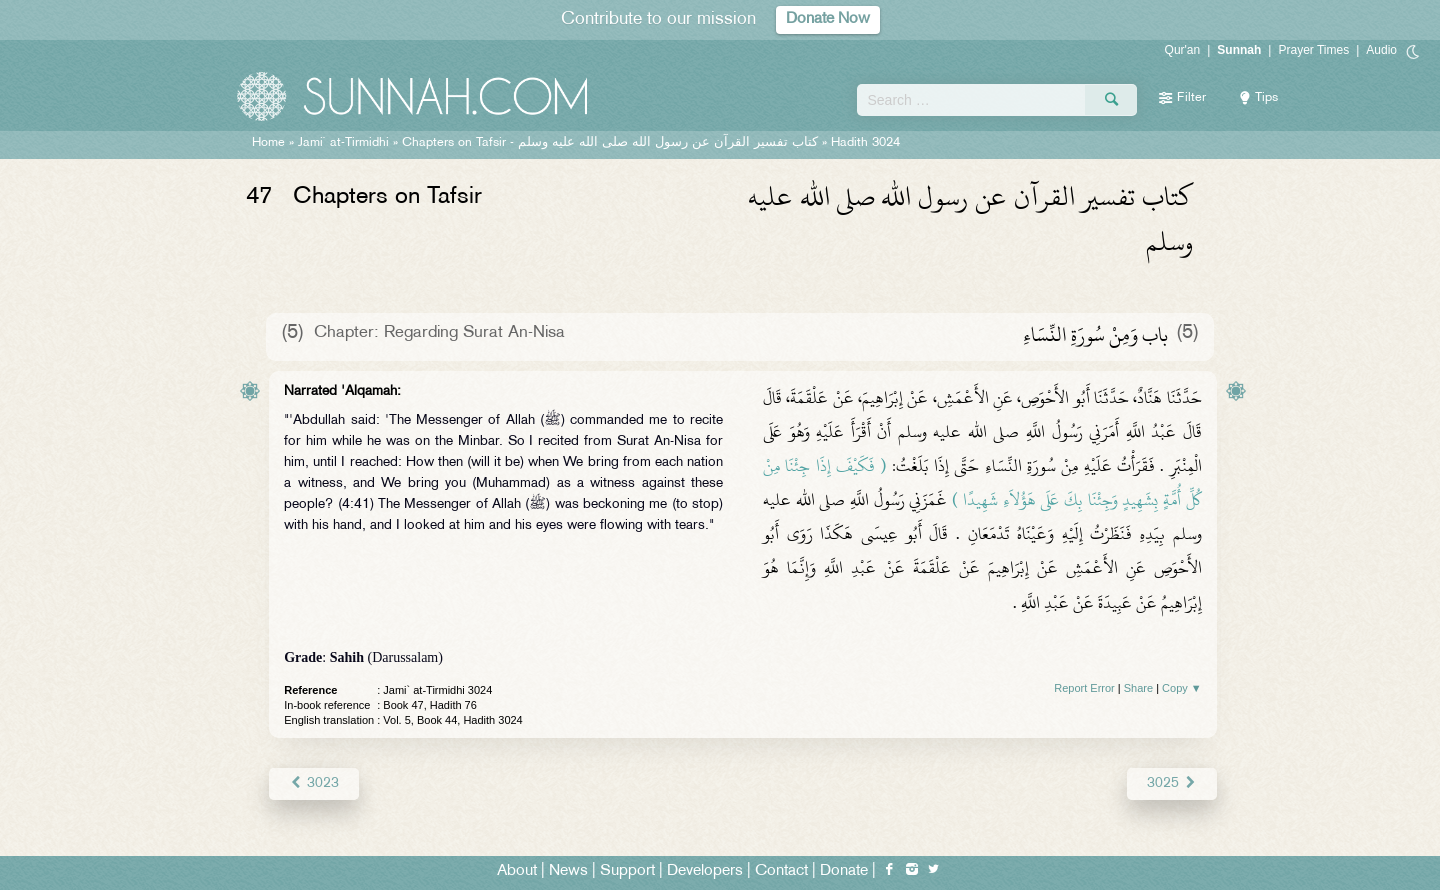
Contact (781, 871)
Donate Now (828, 19)
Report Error (1084, 688)
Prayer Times (1313, 50)
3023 (313, 783)
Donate (844, 871)
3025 (1171, 783)
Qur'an (1183, 50)
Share (1138, 688)
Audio (1381, 50)
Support (627, 871)
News (568, 871)
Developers (705, 871)
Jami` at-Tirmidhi (343, 143)
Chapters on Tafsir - (610, 143)
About (517, 871)
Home (268, 143)
